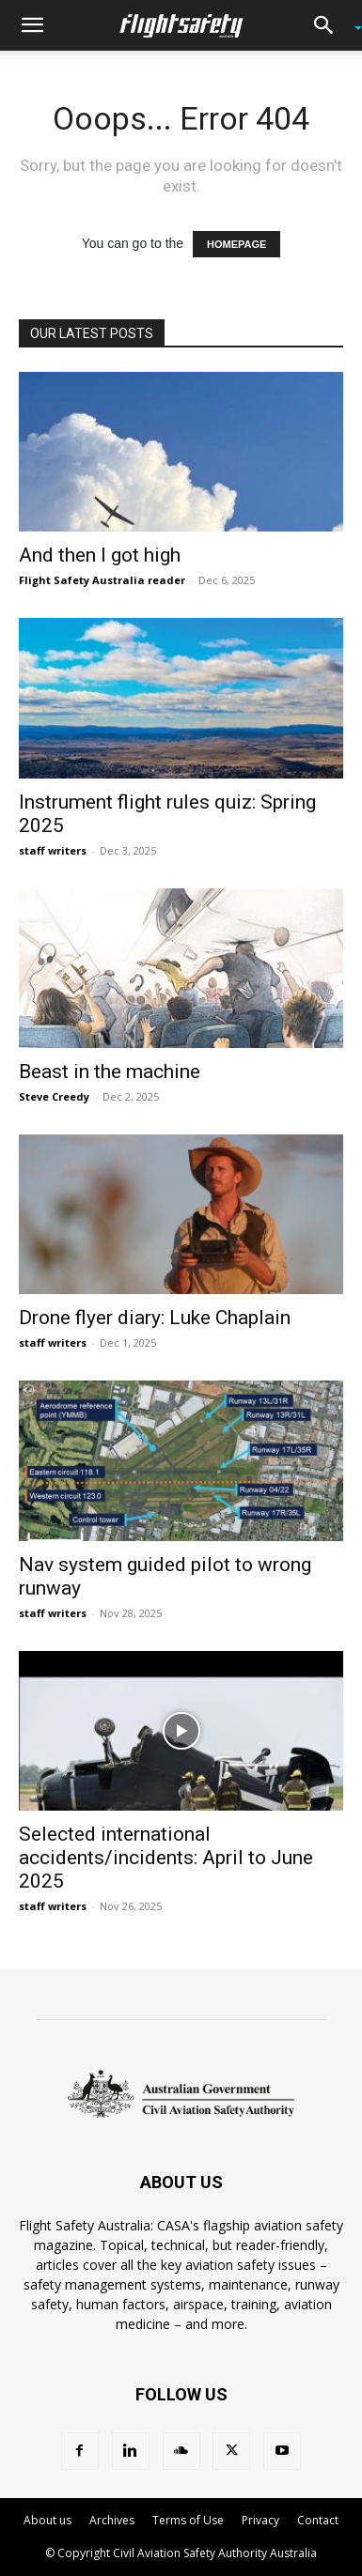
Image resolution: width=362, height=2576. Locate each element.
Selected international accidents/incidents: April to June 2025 (166, 1857)
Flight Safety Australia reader (102, 580)
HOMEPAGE (236, 244)
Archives (111, 2520)
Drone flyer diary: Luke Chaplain (155, 1317)
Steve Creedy (54, 1096)
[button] (32, 25)
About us (47, 2520)
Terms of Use (188, 2520)
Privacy (260, 2520)
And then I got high (100, 555)
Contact (317, 2520)
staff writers (53, 850)
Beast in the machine (109, 1071)
